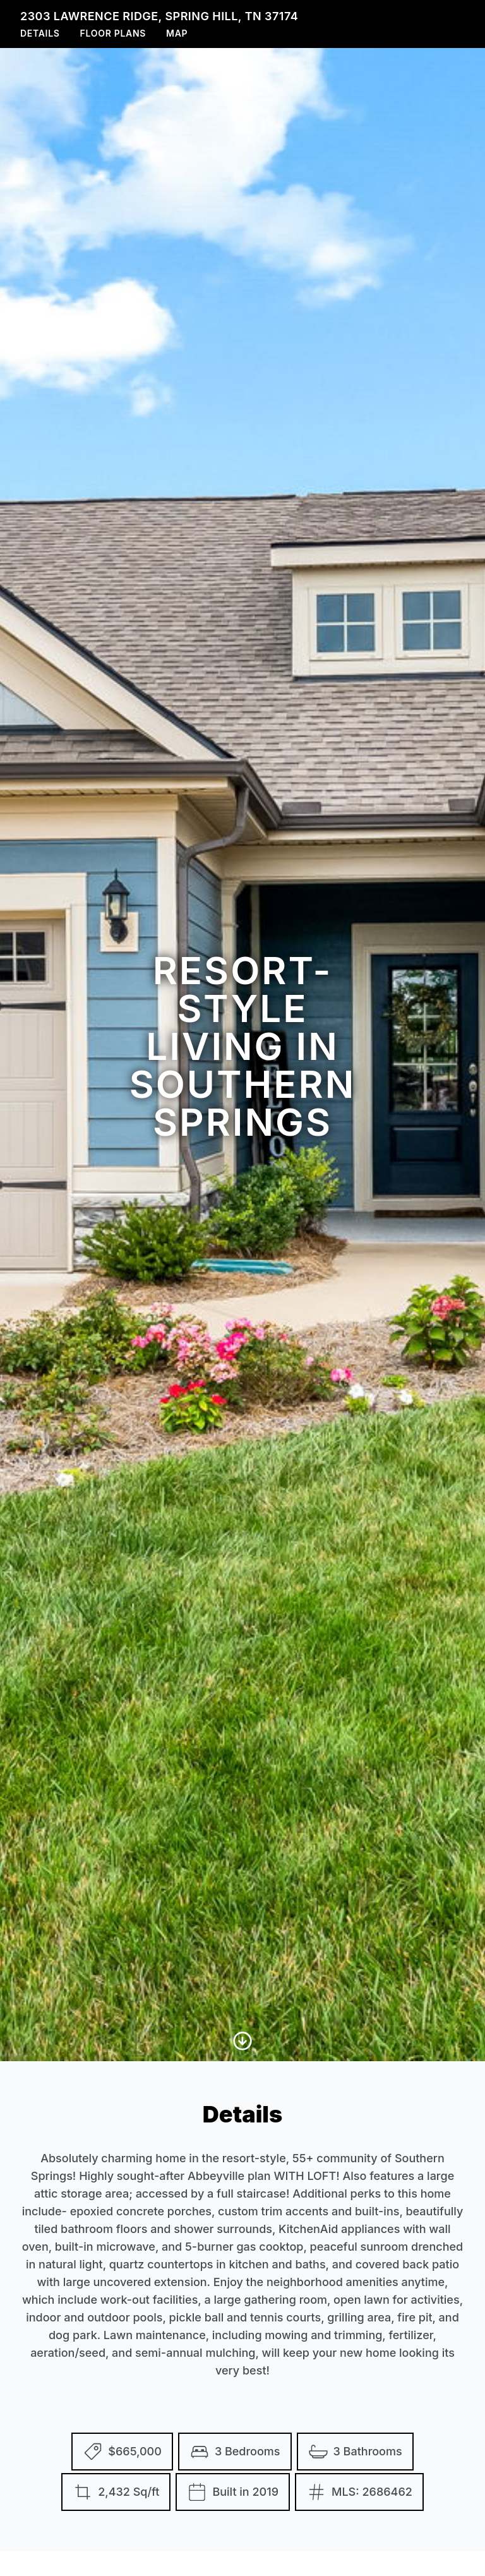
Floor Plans (113, 33)
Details (40, 33)
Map (177, 33)
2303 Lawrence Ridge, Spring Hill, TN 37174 (159, 16)
